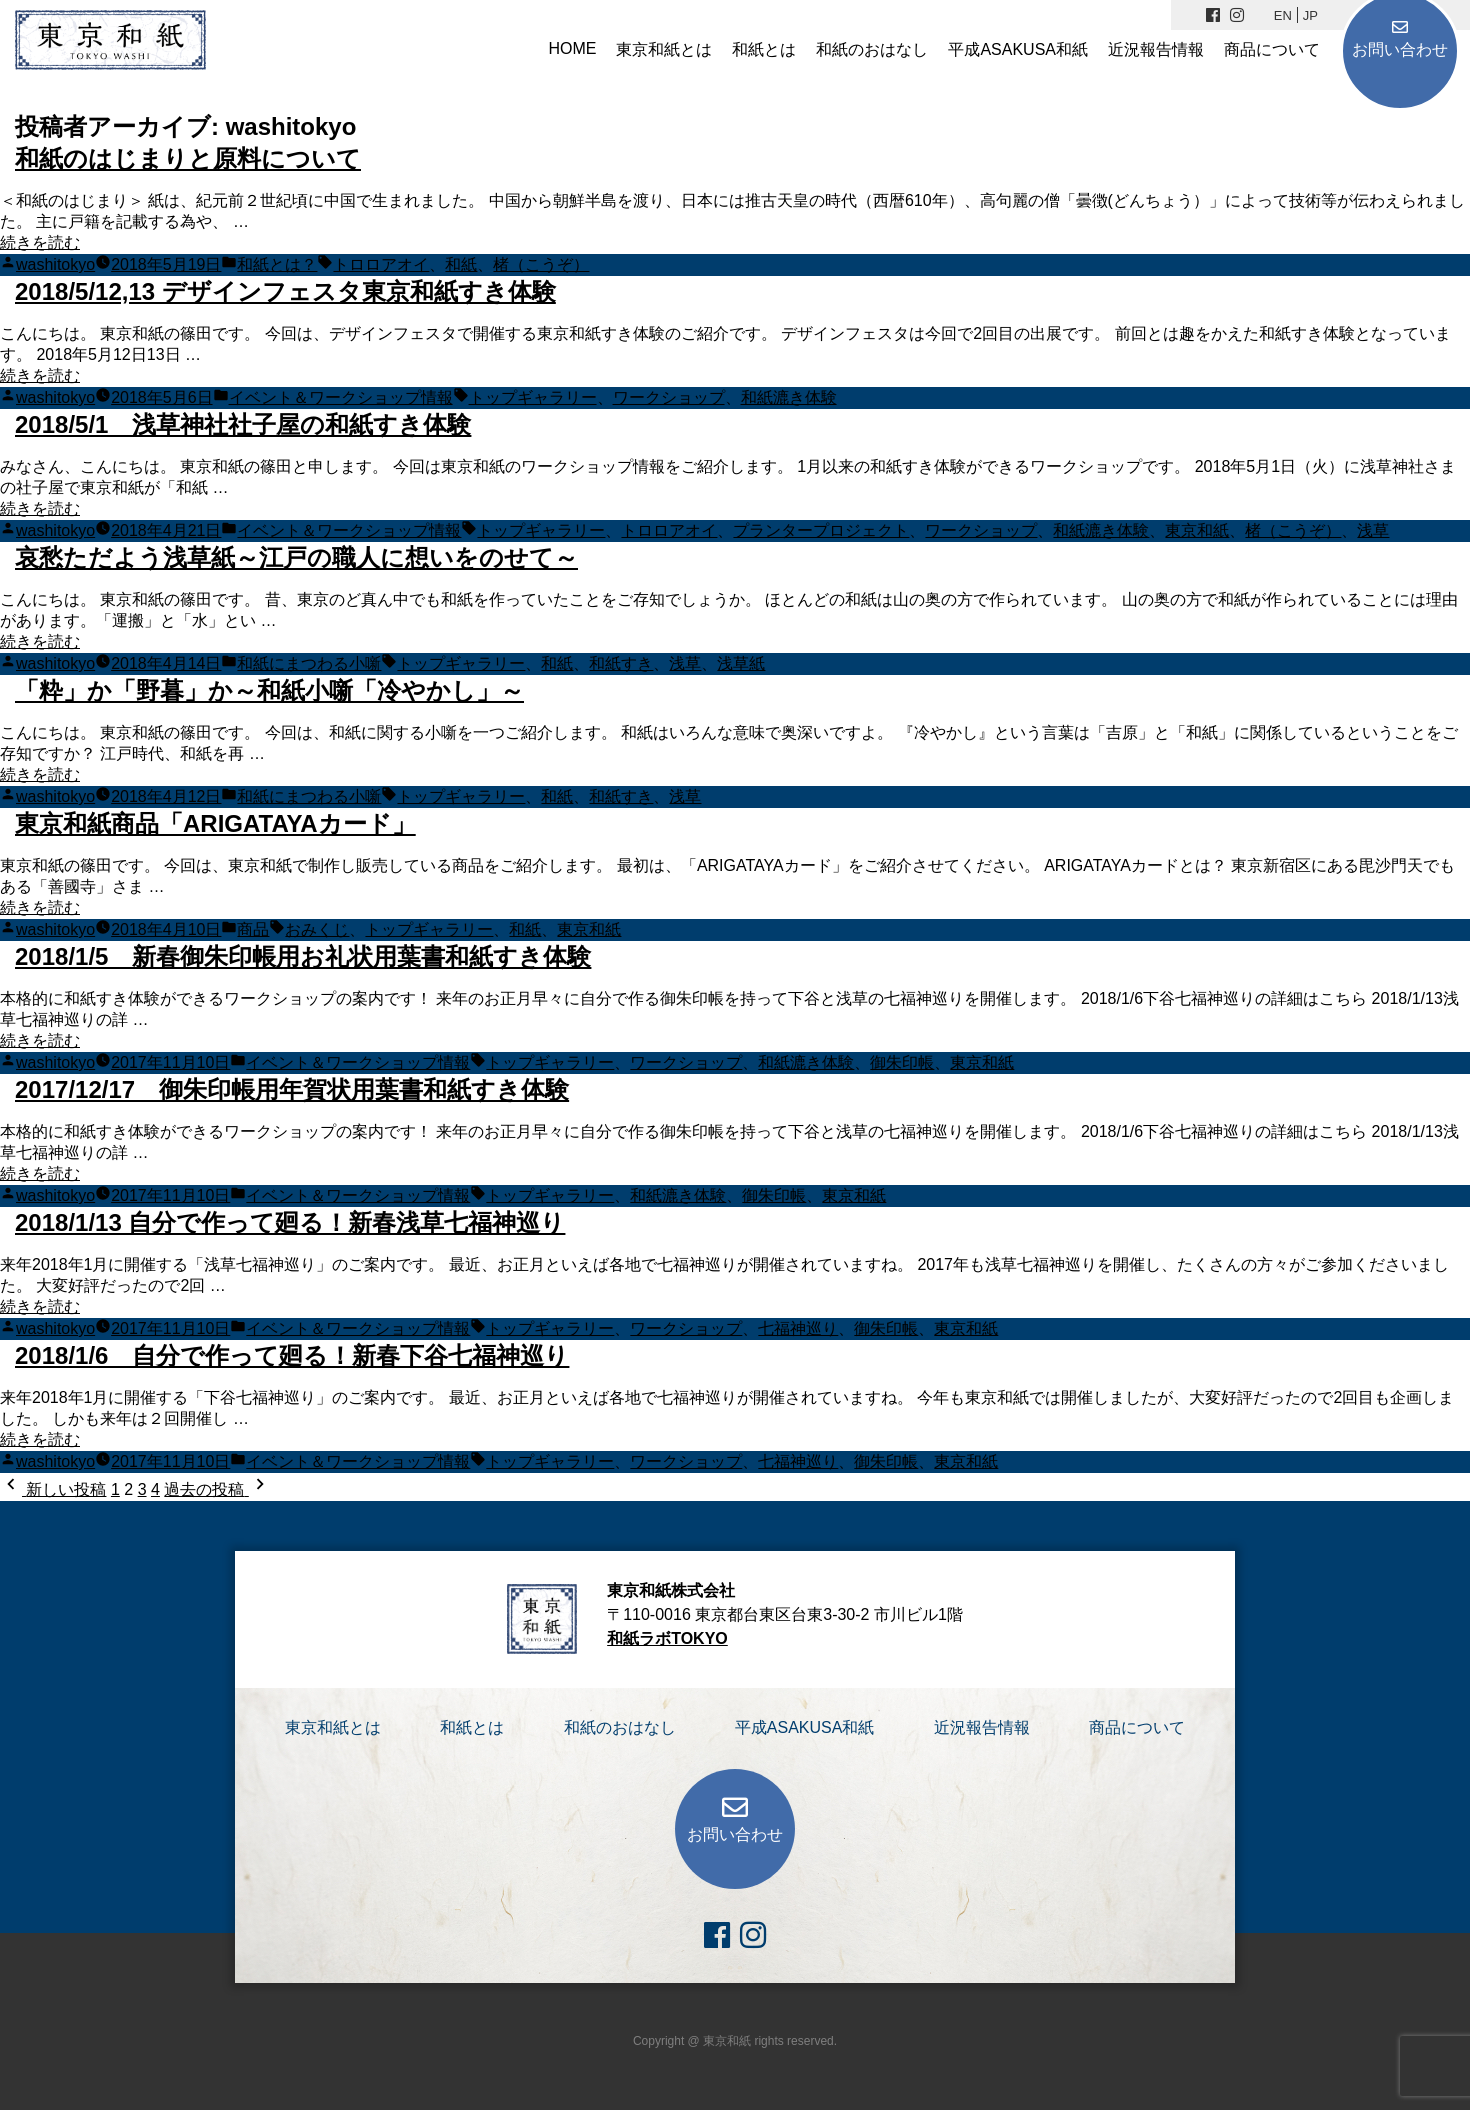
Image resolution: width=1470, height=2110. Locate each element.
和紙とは (764, 49)
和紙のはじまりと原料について (188, 158)
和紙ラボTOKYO (667, 1638)
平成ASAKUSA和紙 (1018, 49)
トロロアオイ (381, 264)
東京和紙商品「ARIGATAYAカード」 (215, 823)
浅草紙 (741, 663)
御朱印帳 (902, 1062)
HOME (572, 48)
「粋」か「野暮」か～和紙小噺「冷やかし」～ (269, 690)
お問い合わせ (1400, 49)
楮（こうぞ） (541, 264)
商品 (253, 929)
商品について (1272, 49)
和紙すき (621, 663)
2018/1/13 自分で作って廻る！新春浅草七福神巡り (290, 1222)
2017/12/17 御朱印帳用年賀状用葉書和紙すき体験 (292, 1089)
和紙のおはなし (872, 49)
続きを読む (40, 242)
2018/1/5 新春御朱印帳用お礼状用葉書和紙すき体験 (303, 956)
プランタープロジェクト (821, 530)
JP (1310, 15)
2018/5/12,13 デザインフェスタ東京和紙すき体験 (285, 291)
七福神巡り (798, 1328)
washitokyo (55, 264)
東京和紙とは (664, 49)
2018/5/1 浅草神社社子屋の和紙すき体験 (243, 424)
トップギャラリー (533, 397)
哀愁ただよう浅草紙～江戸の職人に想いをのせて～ (296, 557)
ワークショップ (669, 397)
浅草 (1373, 530)
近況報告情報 (1156, 49)
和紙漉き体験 (789, 397)
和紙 (461, 264)
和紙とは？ (277, 264)
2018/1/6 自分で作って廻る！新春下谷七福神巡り (292, 1355)
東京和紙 (1197, 530)
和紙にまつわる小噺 (309, 663)
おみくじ (317, 929)
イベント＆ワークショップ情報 (341, 397)
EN (1283, 15)
